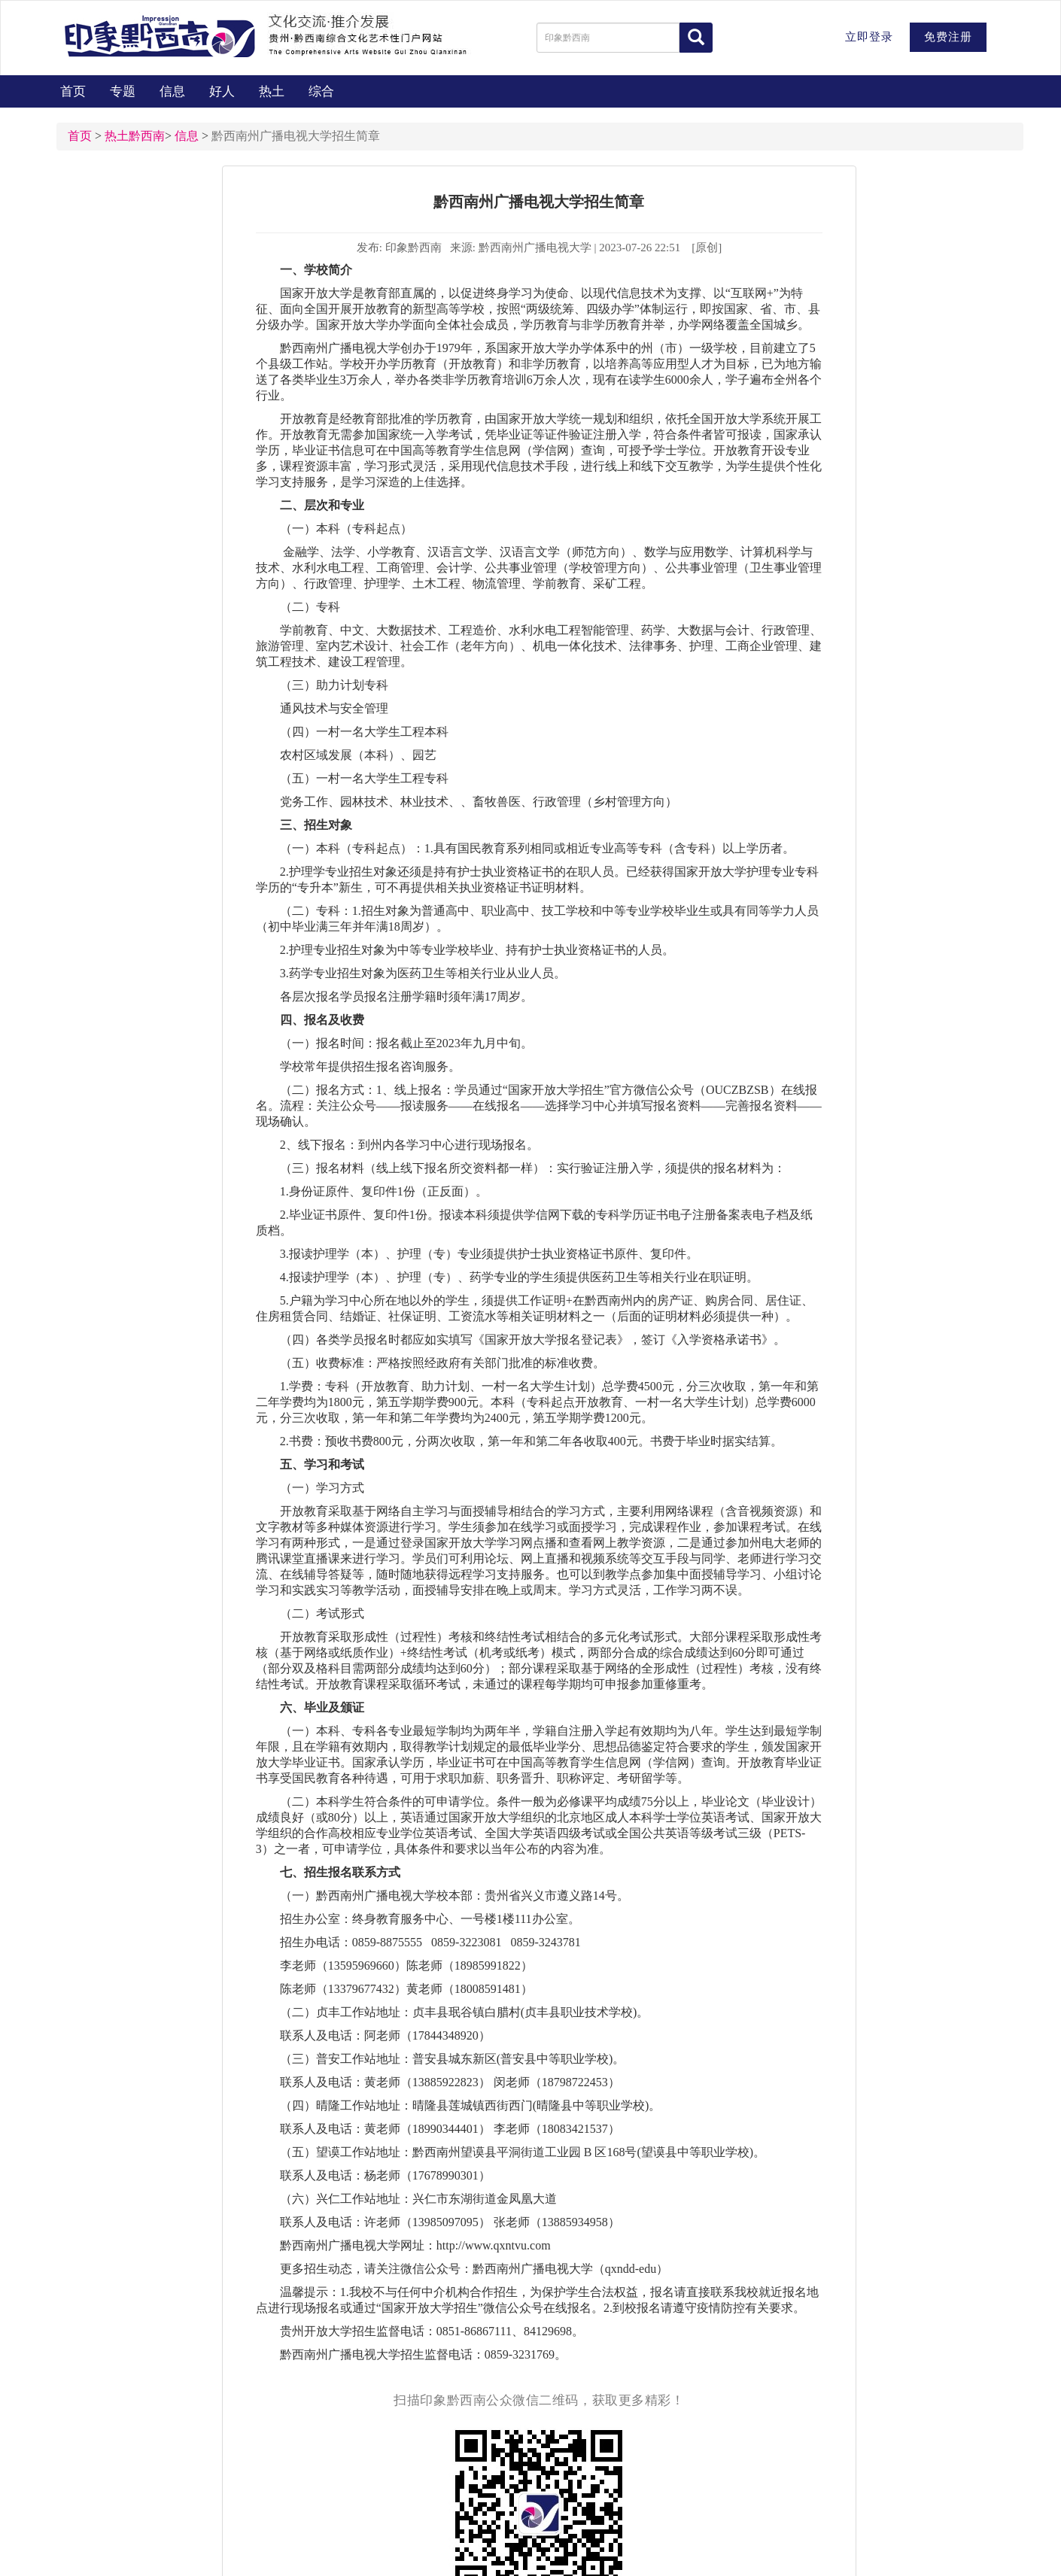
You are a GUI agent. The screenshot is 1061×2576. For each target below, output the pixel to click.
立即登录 (869, 37)
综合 (321, 91)
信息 (172, 91)
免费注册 (948, 37)
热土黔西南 (135, 135)
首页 (73, 91)
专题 (122, 91)
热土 (271, 91)
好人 (222, 91)
